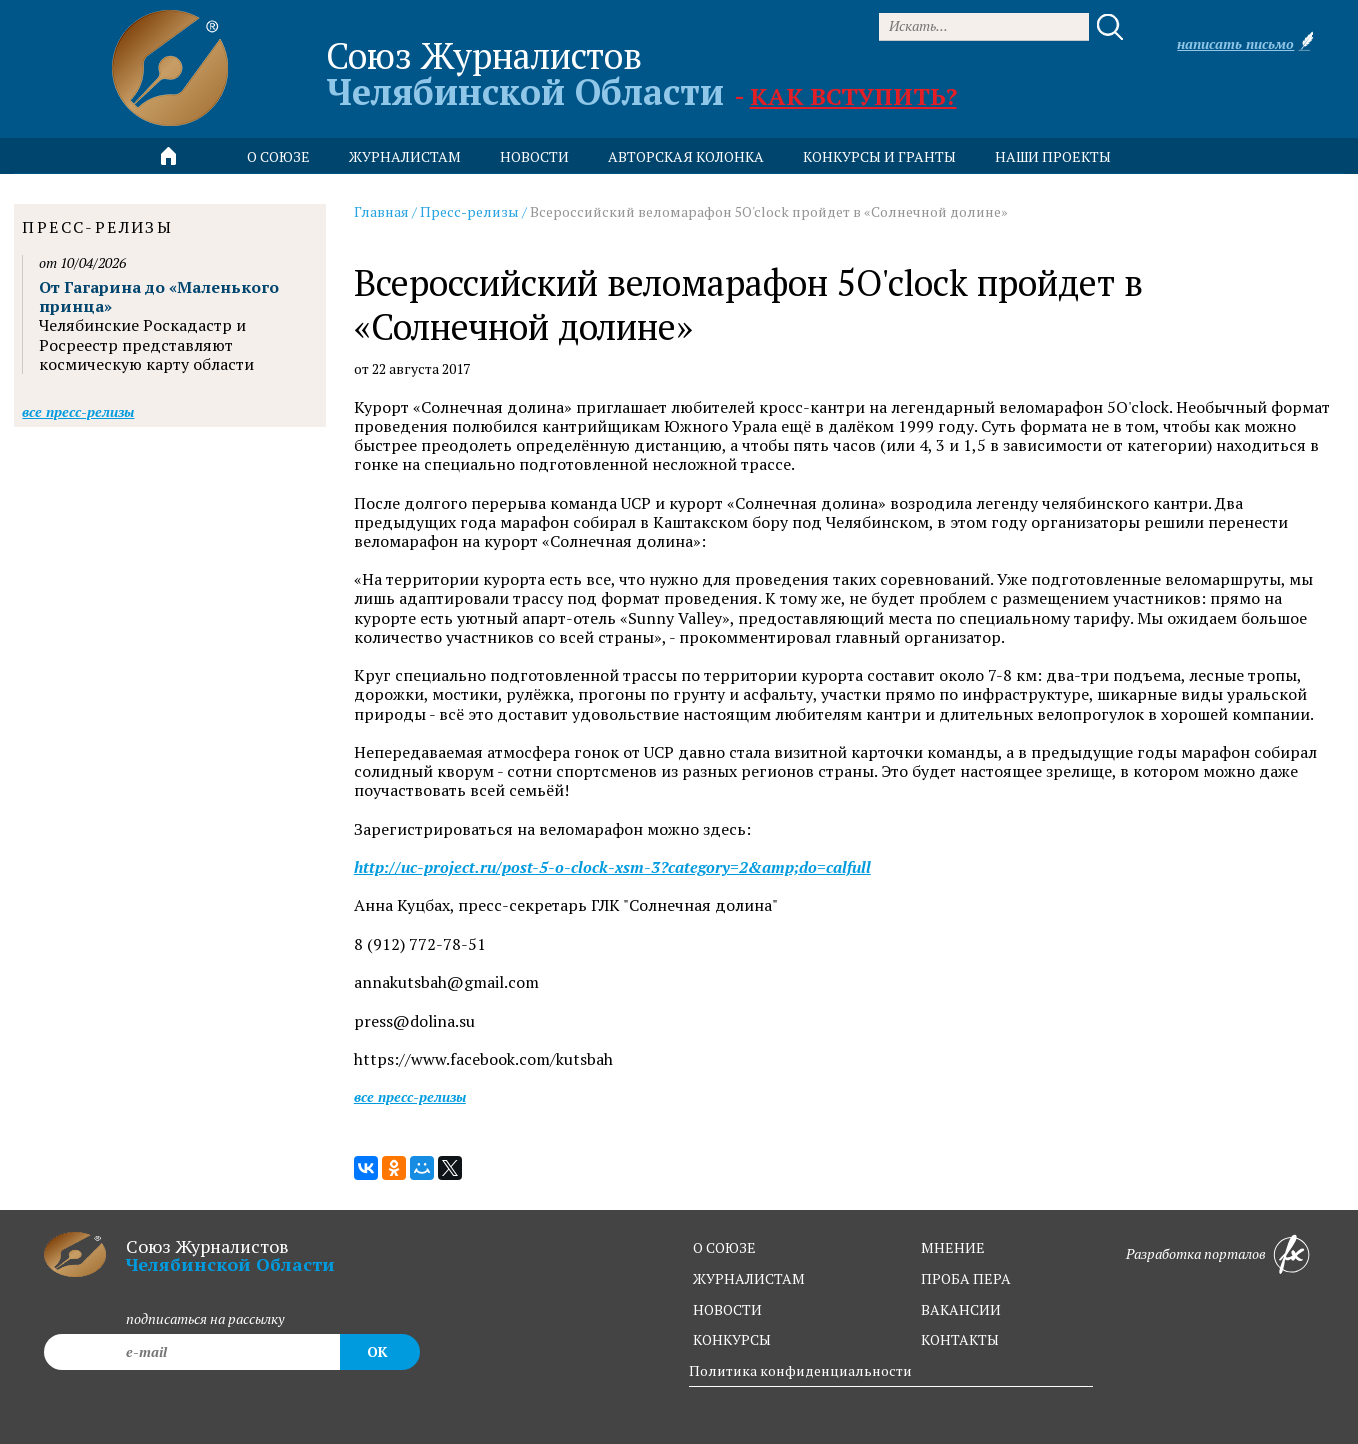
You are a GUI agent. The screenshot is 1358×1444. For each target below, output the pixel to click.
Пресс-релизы (469, 211)
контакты (960, 1339)
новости (534, 156)
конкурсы (732, 1339)
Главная (381, 211)
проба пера (966, 1278)
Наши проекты (1053, 156)
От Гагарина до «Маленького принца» (159, 296)
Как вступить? (853, 96)
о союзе (724, 1247)
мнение (953, 1247)
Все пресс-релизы (410, 1096)
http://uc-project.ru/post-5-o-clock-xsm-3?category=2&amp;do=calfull (612, 867)
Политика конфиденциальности (800, 1370)
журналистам (749, 1278)
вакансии (961, 1309)
